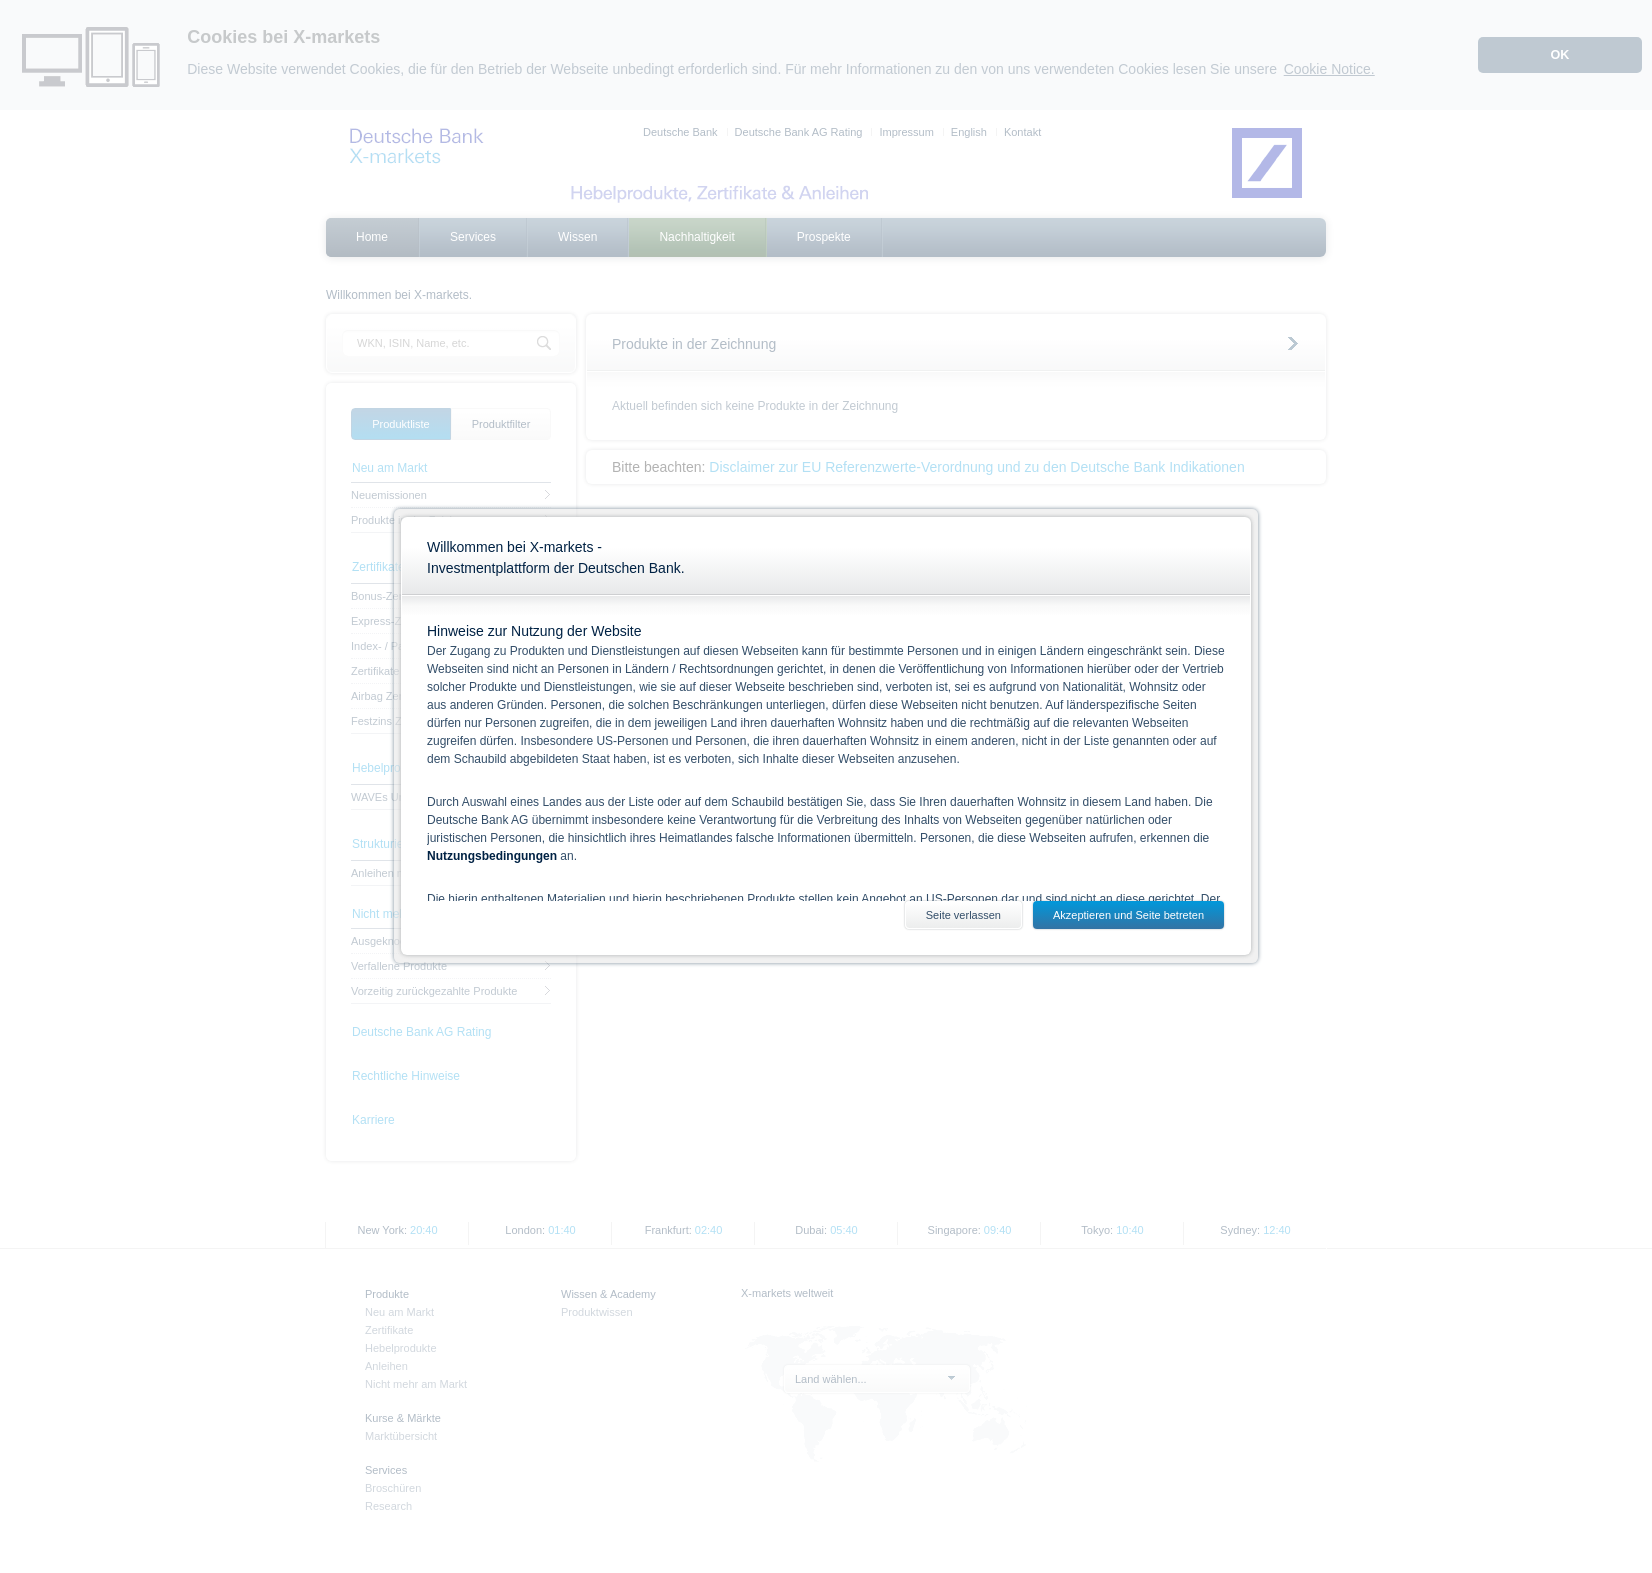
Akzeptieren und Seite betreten (1128, 915)
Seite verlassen (963, 915)
